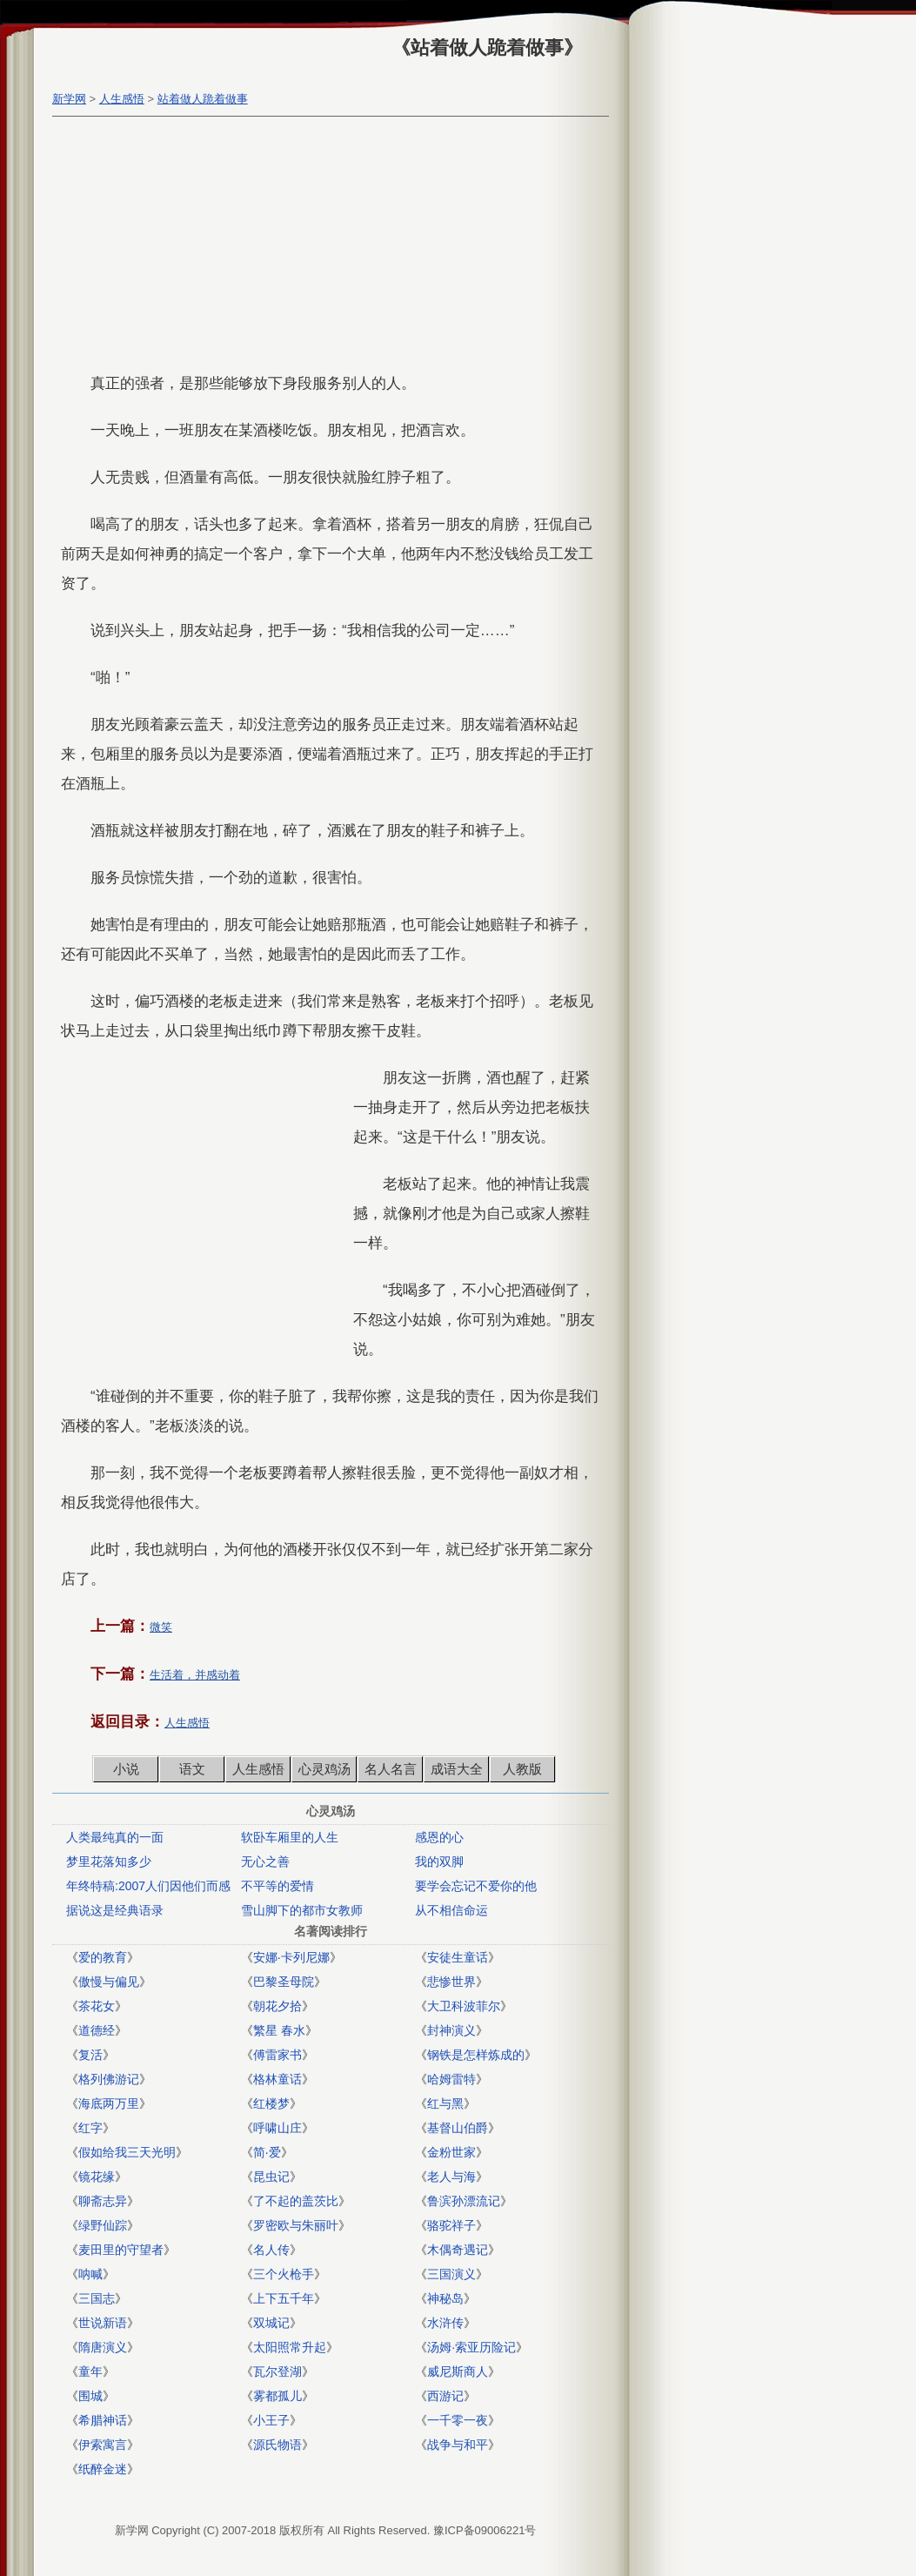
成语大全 (457, 1768)
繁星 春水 (279, 2030)
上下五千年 (283, 2298)
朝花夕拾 (277, 2006)
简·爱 (267, 2152)
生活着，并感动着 (195, 1674)
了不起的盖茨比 (295, 2201)
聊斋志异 (102, 2201)
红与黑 (445, 2103)
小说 (126, 1768)
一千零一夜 (457, 2420)
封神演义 (451, 2030)
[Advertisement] (326, 247)
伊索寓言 (102, 2445)
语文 (192, 1768)
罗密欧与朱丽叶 (295, 2225)
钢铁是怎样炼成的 (476, 2055)
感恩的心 (439, 1837)
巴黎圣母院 (283, 1982)
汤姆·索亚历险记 (471, 2347)
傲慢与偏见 (108, 1982)
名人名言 (390, 1768)
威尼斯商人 (457, 2371)
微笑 (161, 1626)
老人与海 (451, 2177)
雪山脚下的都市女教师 (302, 1910)
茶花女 (96, 2006)
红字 (90, 2128)
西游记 (445, 2396)
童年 (90, 2371)
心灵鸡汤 (324, 1768)
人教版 (522, 1768)
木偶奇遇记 (457, 2250)
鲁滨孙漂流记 (463, 2201)
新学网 (69, 98)
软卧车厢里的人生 (289, 1837)
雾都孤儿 (277, 2396)
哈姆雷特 (451, 2079)
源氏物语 (277, 2445)
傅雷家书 (277, 2055)
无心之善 (265, 1861)
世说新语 (102, 2323)
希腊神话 (102, 2420)
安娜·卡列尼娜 (291, 1957)
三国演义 (451, 2274)
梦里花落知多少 (108, 1861)
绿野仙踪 (102, 2225)
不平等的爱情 (277, 1886)
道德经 (96, 2030)
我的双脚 (439, 1861)
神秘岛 (445, 2298)
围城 (90, 2396)
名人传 (271, 2250)
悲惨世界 (451, 1982)
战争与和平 (457, 2445)
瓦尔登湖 (277, 2371)
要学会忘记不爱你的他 (476, 1886)
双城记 (271, 2323)
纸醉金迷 (102, 2469)
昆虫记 (271, 2177)
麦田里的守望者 (121, 2250)
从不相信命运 (451, 1910)
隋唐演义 (102, 2347)
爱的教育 (102, 1957)
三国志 (96, 2298)
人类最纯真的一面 (115, 1837)
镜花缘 (96, 2177)
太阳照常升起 (289, 2347)
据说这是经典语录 (115, 1910)
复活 (90, 2055)
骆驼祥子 (451, 2225)
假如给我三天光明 (127, 2152)
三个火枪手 (283, 2274)
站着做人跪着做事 (202, 98)
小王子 (271, 2420)
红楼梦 (271, 2103)
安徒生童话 (457, 1957)
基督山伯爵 (457, 2128)
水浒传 (445, 2323)
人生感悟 (121, 98)
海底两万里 (108, 2103)
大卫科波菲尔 (463, 2006)
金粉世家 (451, 2152)
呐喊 (90, 2274)
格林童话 (277, 2079)
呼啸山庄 (277, 2128)
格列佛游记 (108, 2079)
